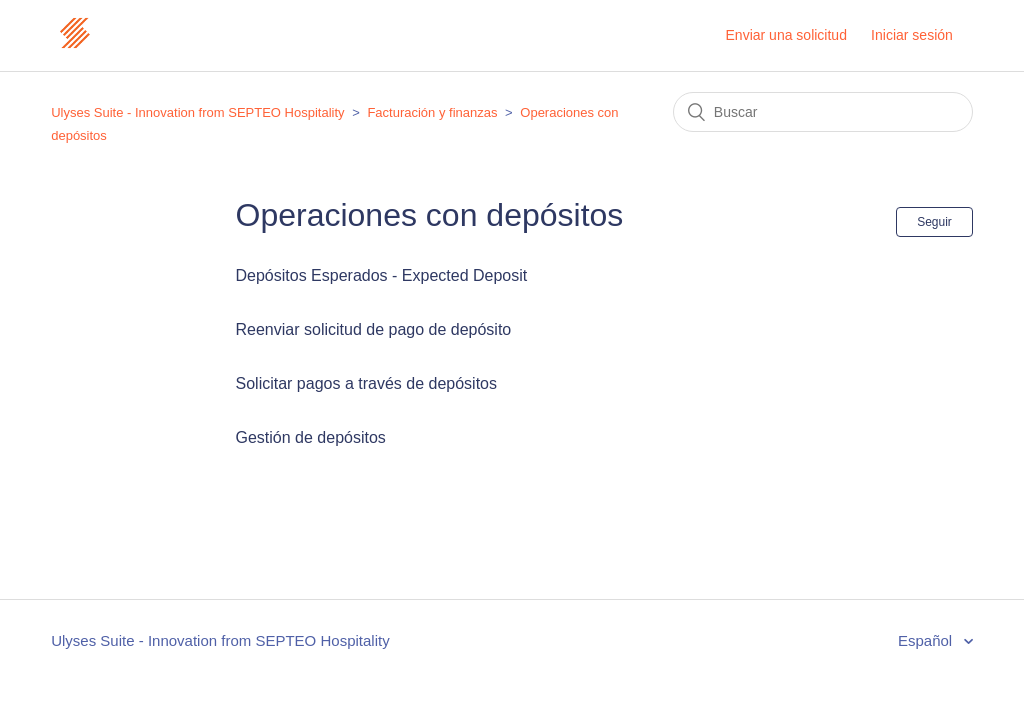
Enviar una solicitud (786, 35)
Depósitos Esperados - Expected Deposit (382, 275)
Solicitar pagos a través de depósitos (366, 383)
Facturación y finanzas (432, 112)
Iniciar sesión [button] (912, 35)
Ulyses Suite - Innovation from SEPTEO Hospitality (197, 112)
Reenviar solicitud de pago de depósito (374, 329)
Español (927, 640)
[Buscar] (823, 112)
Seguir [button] (934, 222)
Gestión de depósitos (311, 437)
